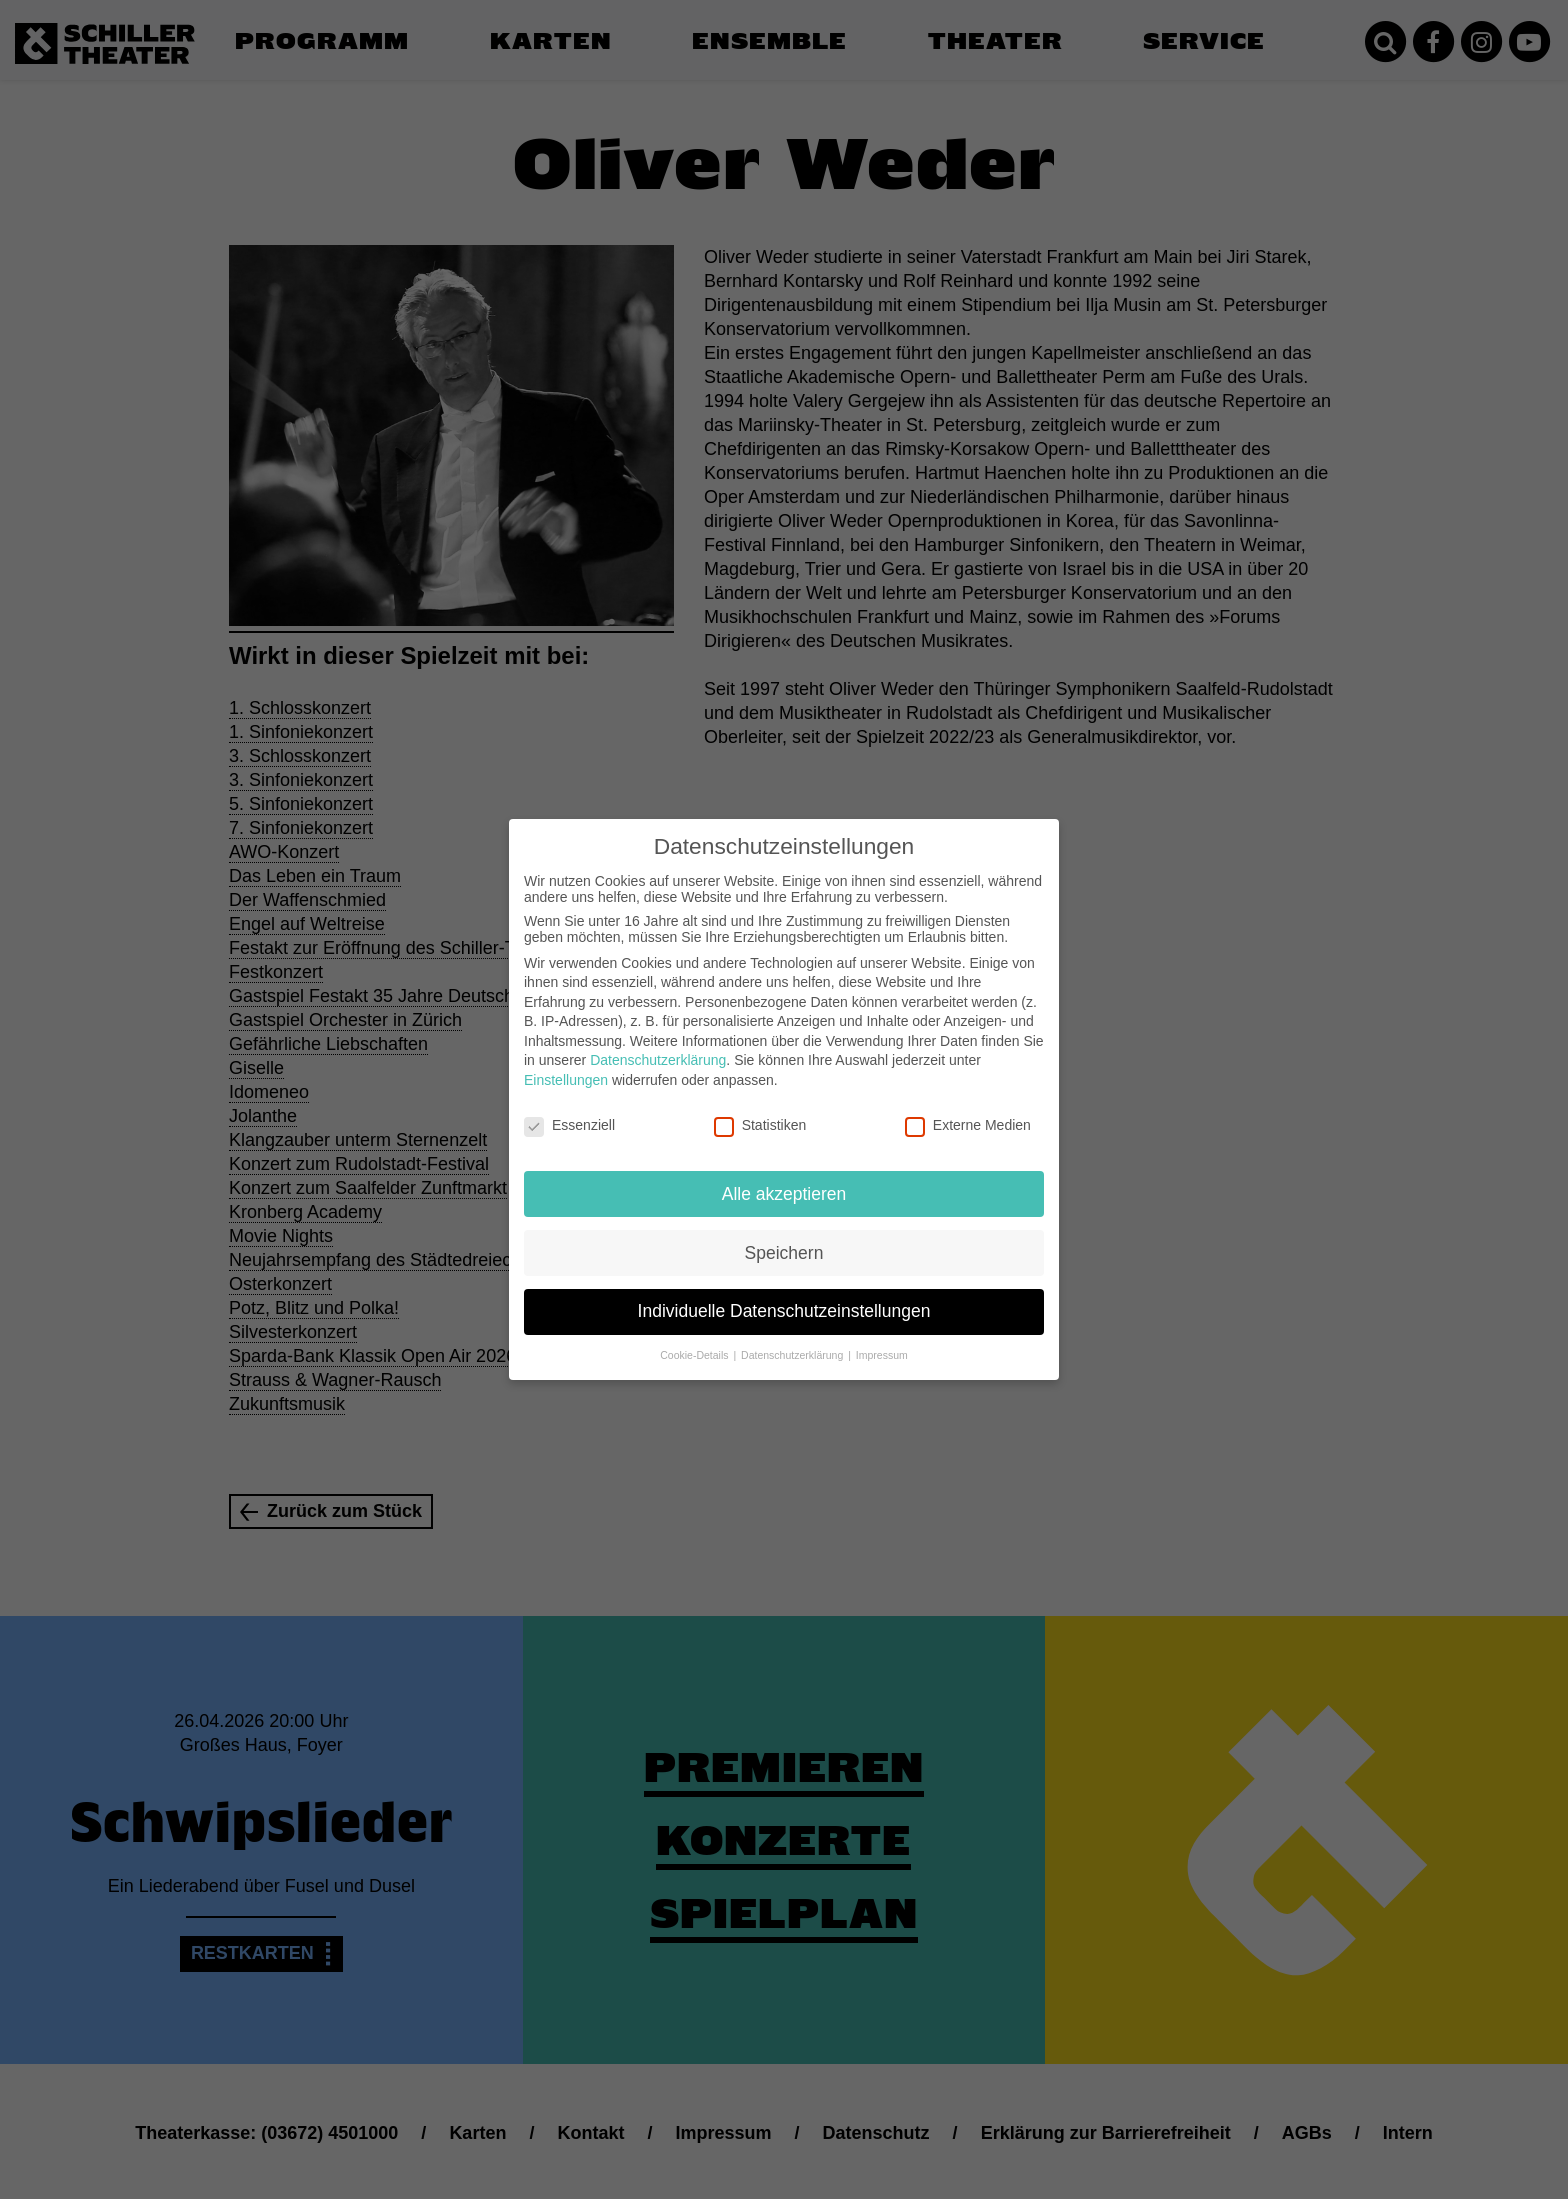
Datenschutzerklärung (658, 1044)
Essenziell (569, 1109)
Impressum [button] (882, 1339)
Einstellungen (566, 1064)
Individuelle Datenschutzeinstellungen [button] (784, 1295)
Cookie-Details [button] (695, 1339)
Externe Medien (968, 1109)
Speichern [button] (784, 1236)
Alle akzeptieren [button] (784, 1177)
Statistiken (760, 1109)
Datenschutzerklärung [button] (793, 1339)
